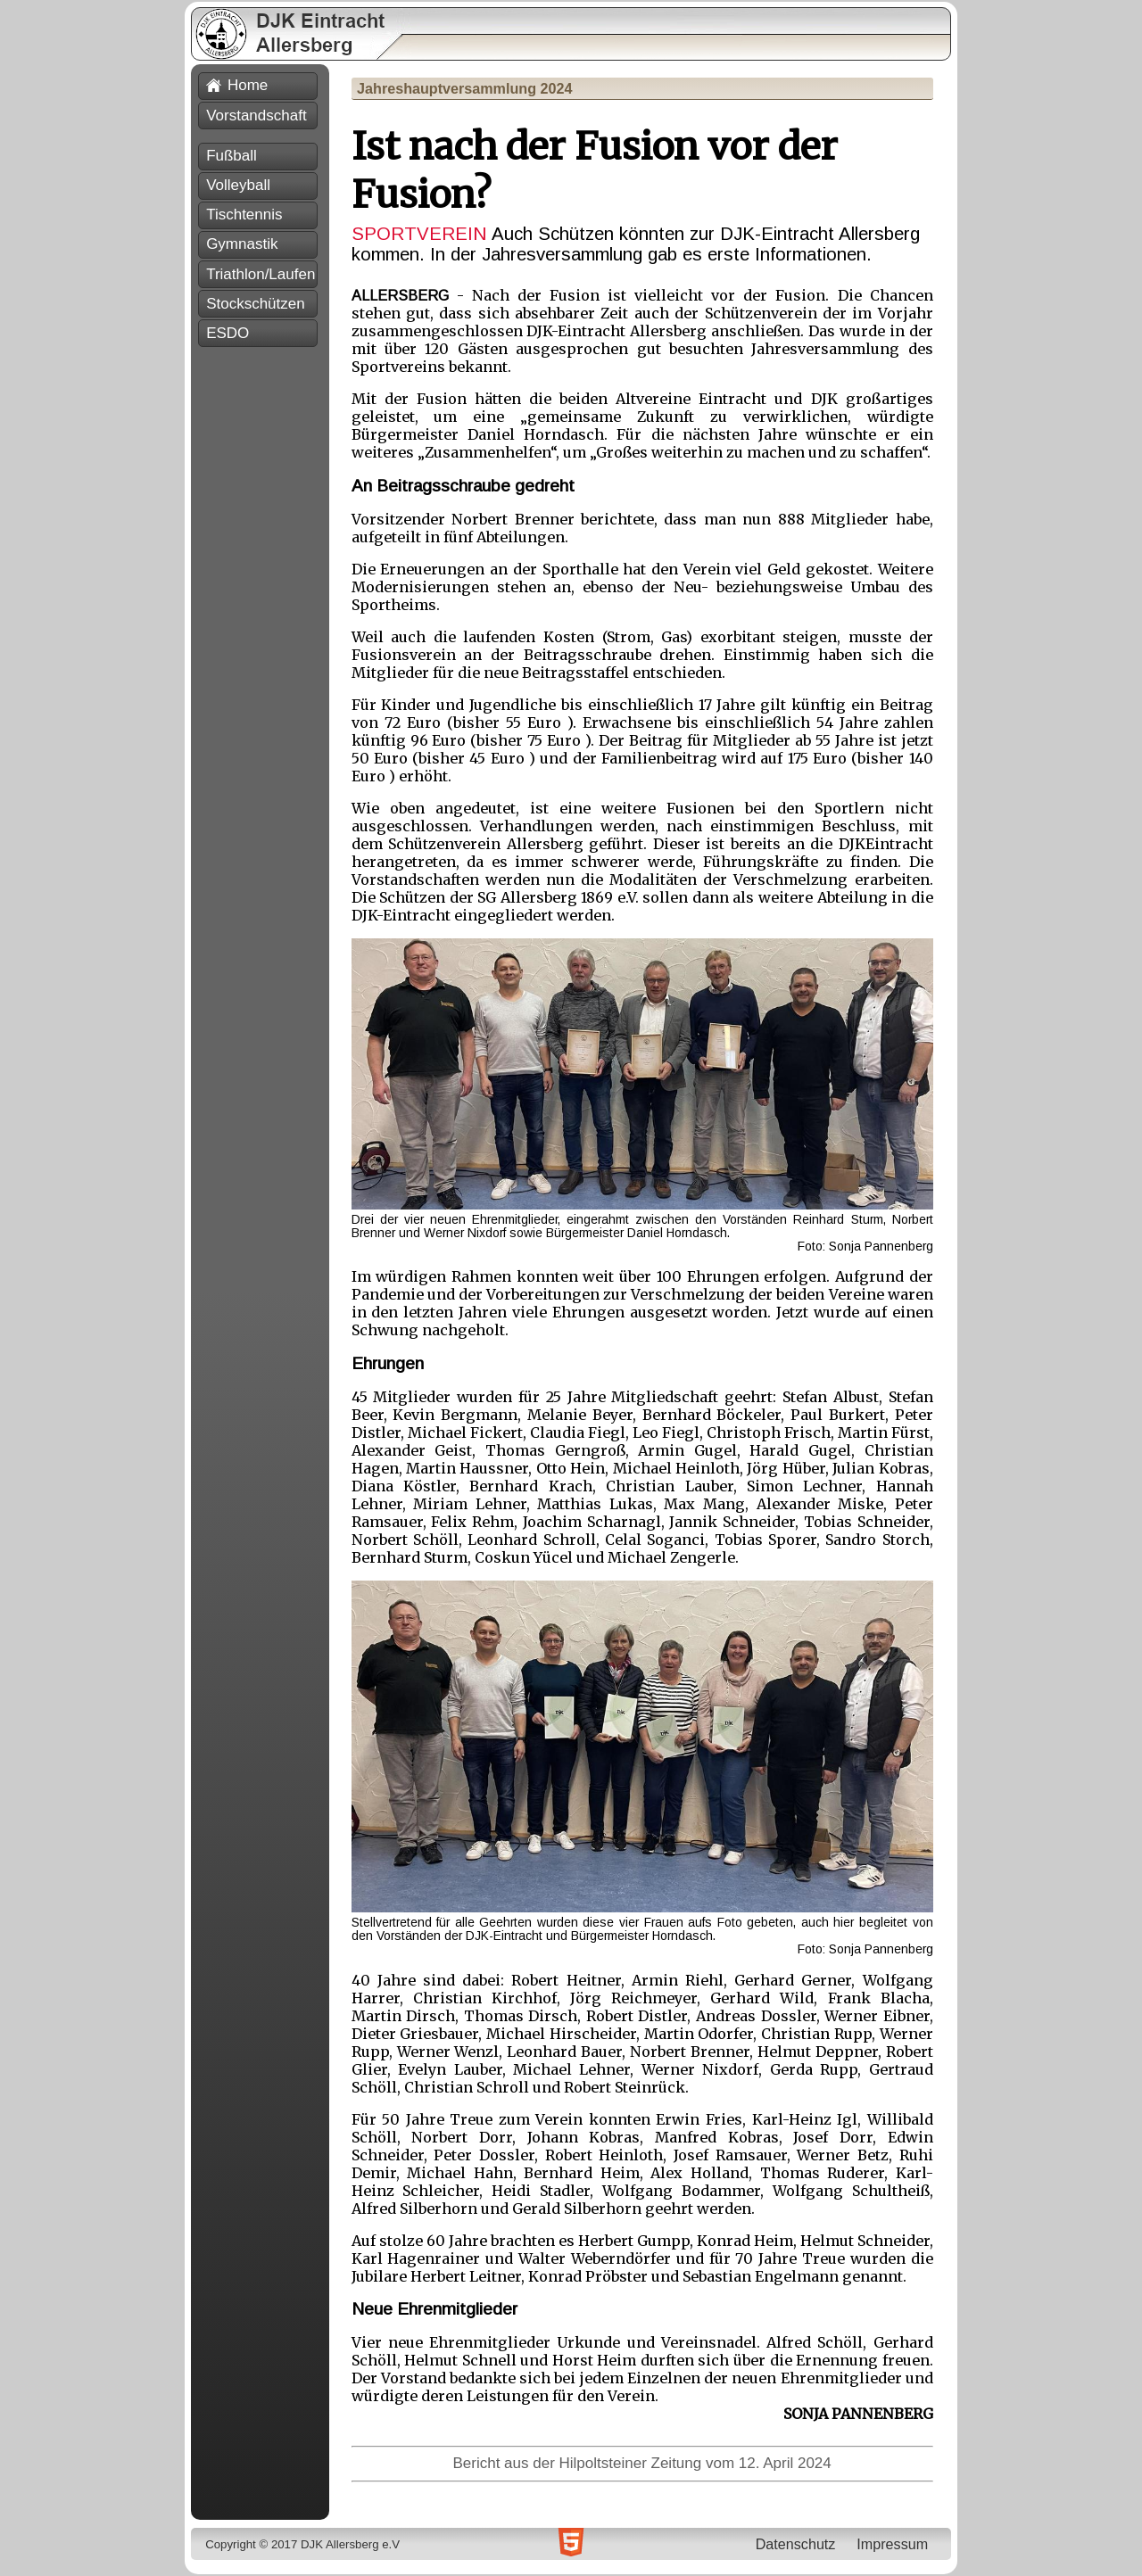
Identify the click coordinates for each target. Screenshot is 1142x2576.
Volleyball (238, 185)
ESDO (227, 333)
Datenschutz (796, 2544)
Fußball (231, 155)
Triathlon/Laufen (260, 274)
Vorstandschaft (256, 115)
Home (237, 85)
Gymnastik (241, 243)
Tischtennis (244, 214)
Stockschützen (255, 303)
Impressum (892, 2544)
